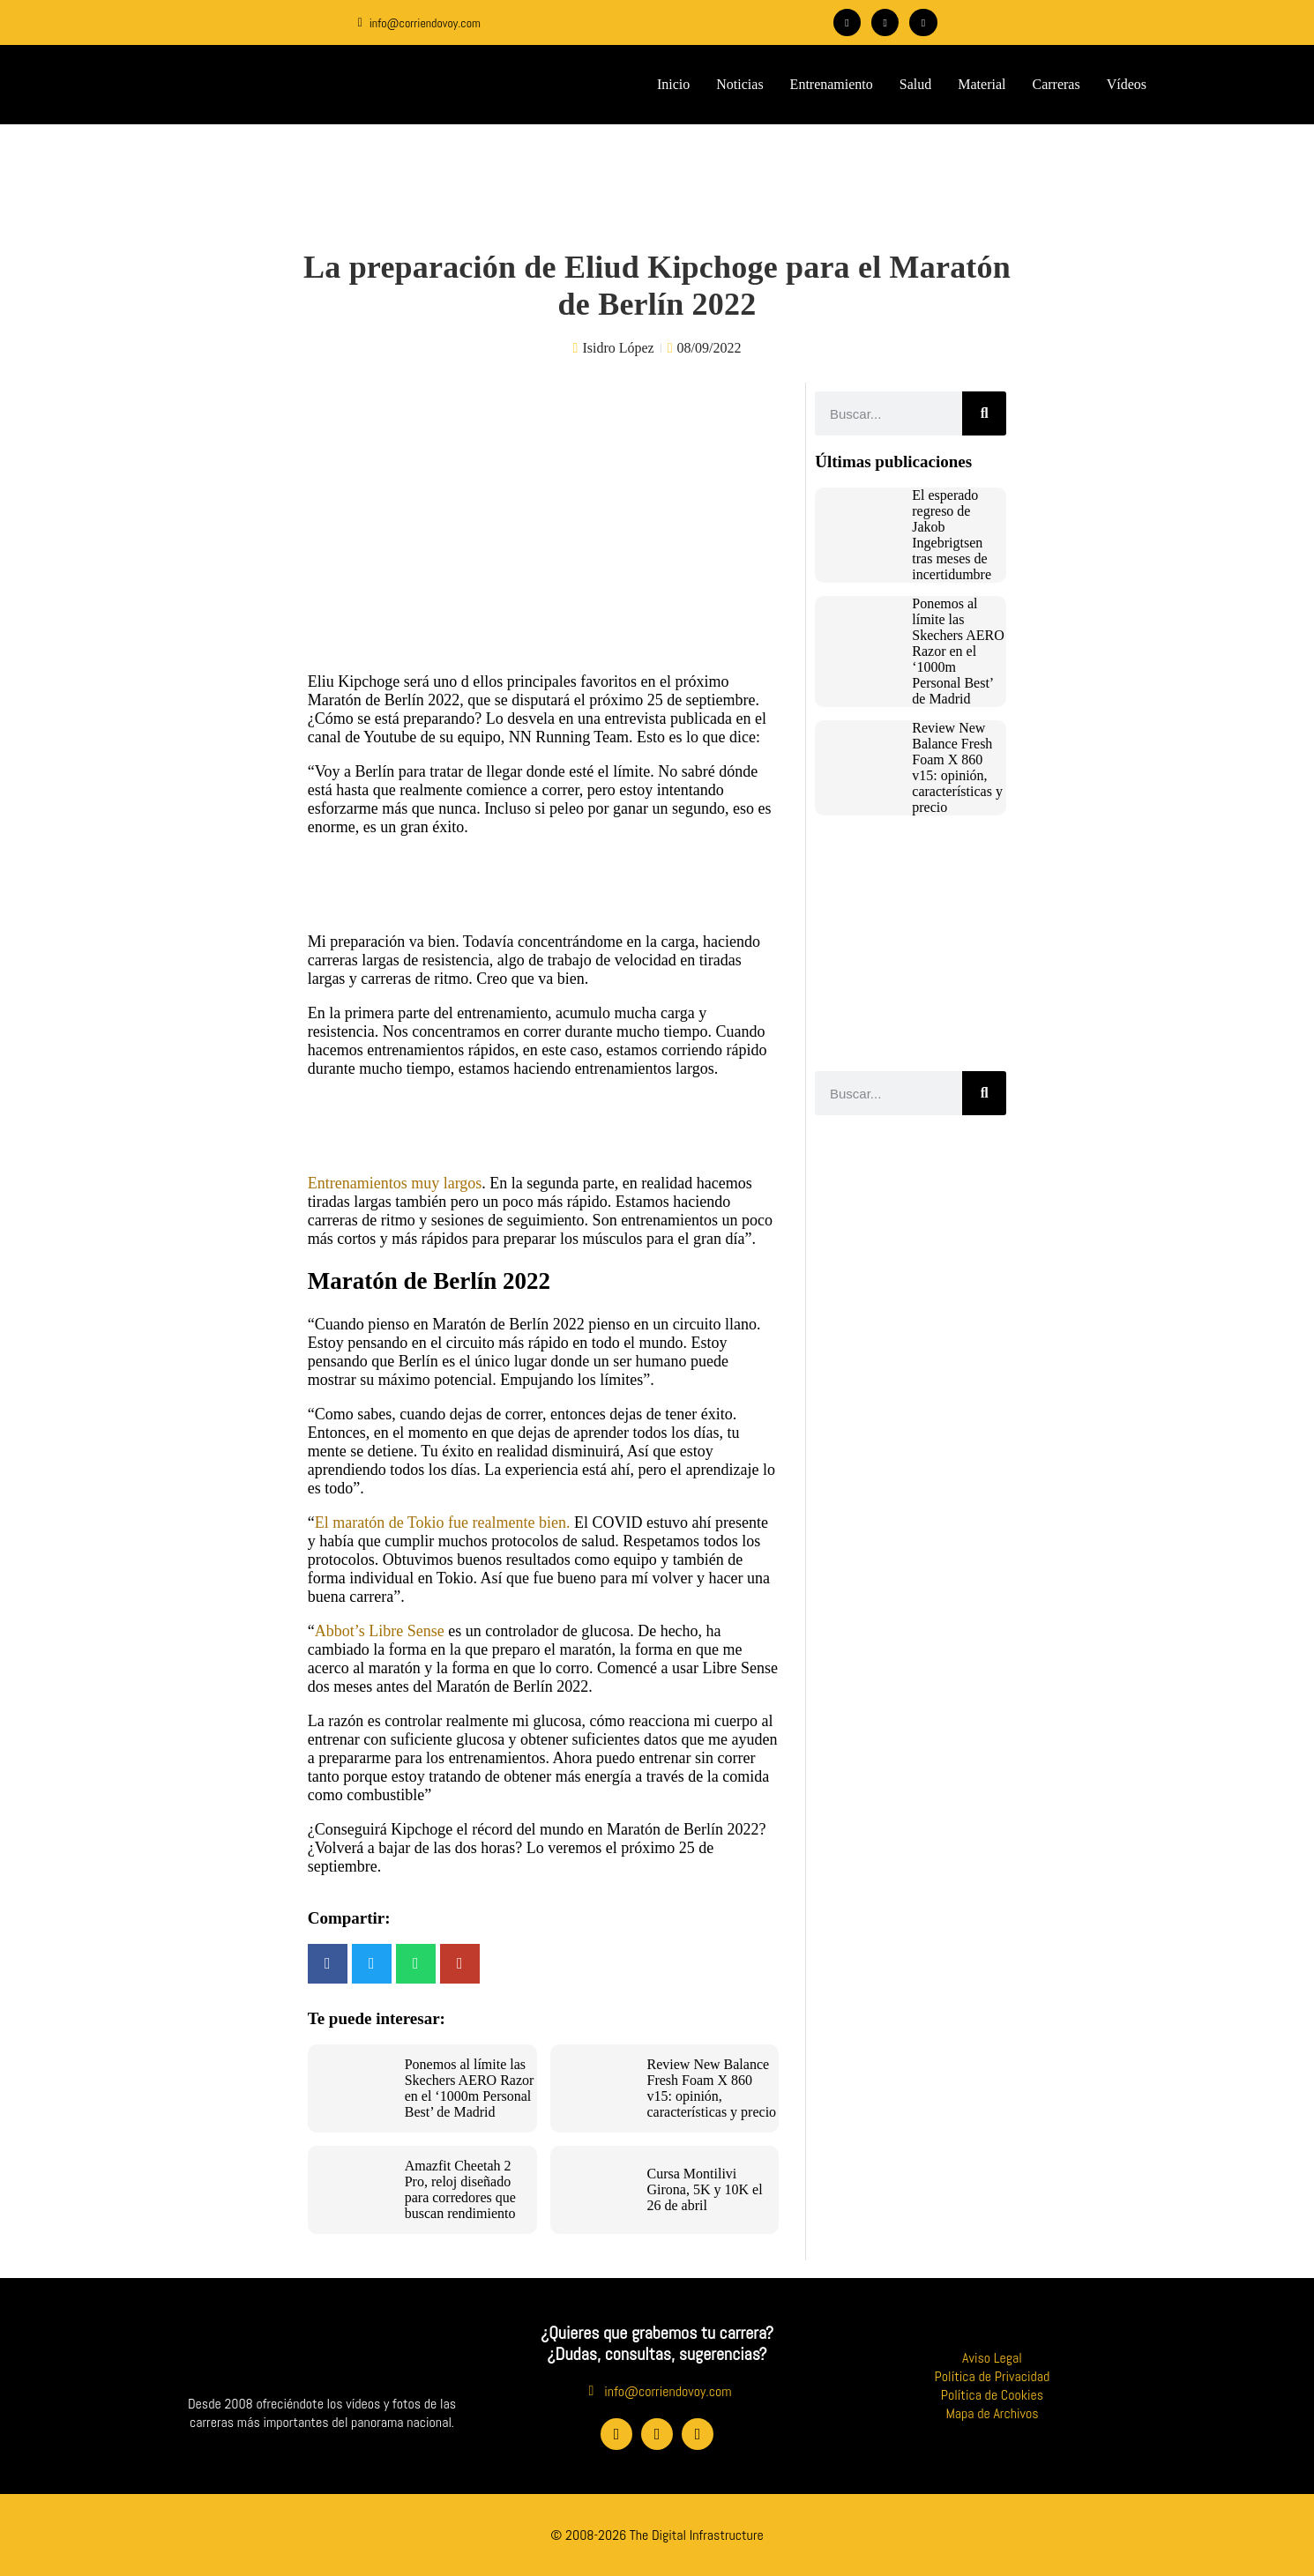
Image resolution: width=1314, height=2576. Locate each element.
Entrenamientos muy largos (395, 1183)
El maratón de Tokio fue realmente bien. (443, 1522)
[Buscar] (984, 413)
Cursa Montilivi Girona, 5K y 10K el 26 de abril (705, 2189)
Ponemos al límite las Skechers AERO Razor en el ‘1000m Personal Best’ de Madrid (469, 2088)
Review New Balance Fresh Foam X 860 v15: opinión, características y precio (712, 2088)
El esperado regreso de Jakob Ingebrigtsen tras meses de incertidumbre (951, 535)
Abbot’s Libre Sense (379, 1631)
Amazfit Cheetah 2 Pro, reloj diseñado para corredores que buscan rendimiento (460, 2189)
